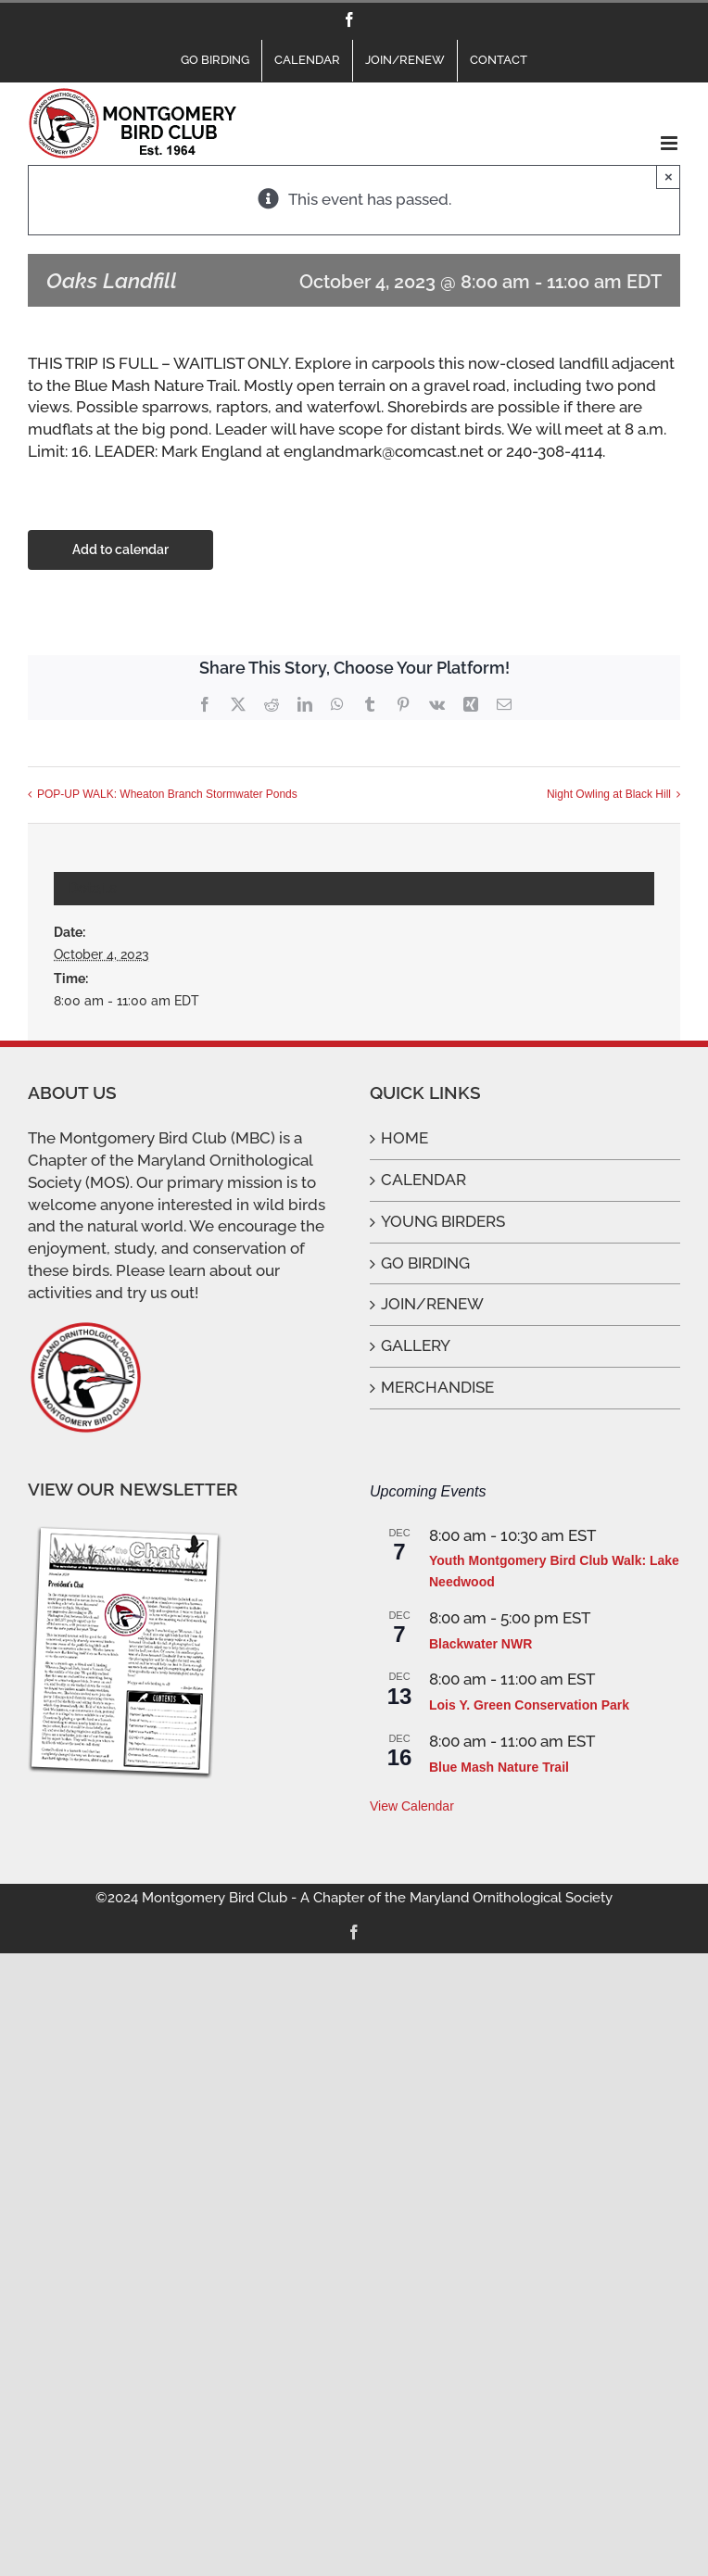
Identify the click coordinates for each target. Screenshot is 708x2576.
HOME (404, 1138)
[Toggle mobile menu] (670, 143)
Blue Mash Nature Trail (499, 1767)
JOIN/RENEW (432, 1303)
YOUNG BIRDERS (443, 1221)
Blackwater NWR (480, 1643)
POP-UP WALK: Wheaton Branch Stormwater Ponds (167, 794)
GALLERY (415, 1345)
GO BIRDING (425, 1263)
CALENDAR (423, 1179)
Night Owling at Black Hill (609, 794)
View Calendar (412, 1806)
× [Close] (668, 176)
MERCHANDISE (437, 1387)
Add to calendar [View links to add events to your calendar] (120, 549)
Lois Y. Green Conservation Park (529, 1705)
